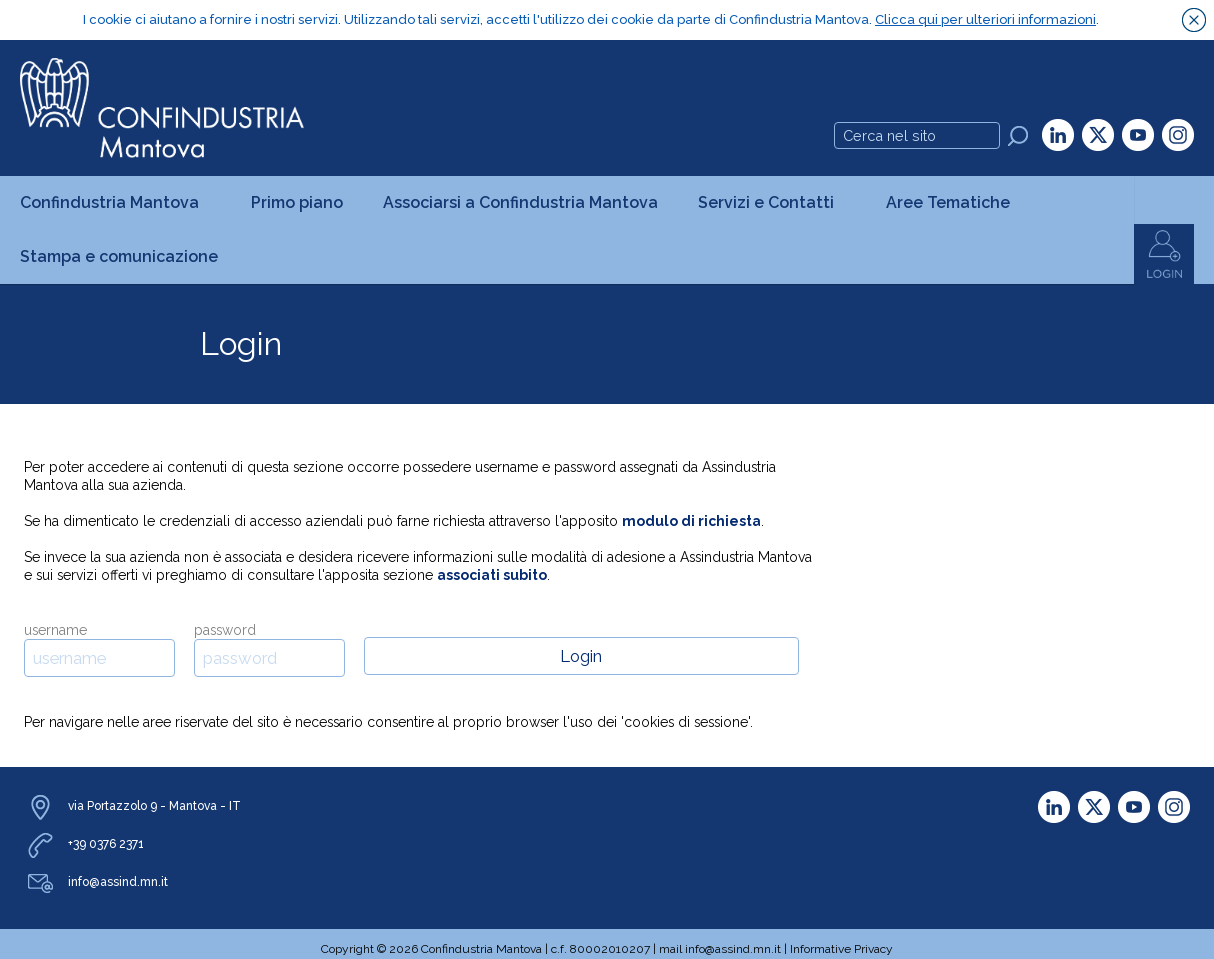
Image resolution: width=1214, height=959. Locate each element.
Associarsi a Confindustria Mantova (520, 201)
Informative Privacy (841, 948)
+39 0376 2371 (106, 843)
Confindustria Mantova (115, 201)
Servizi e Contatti (772, 201)
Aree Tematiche (954, 201)
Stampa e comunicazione (125, 255)
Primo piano (297, 201)
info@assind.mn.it (118, 881)
